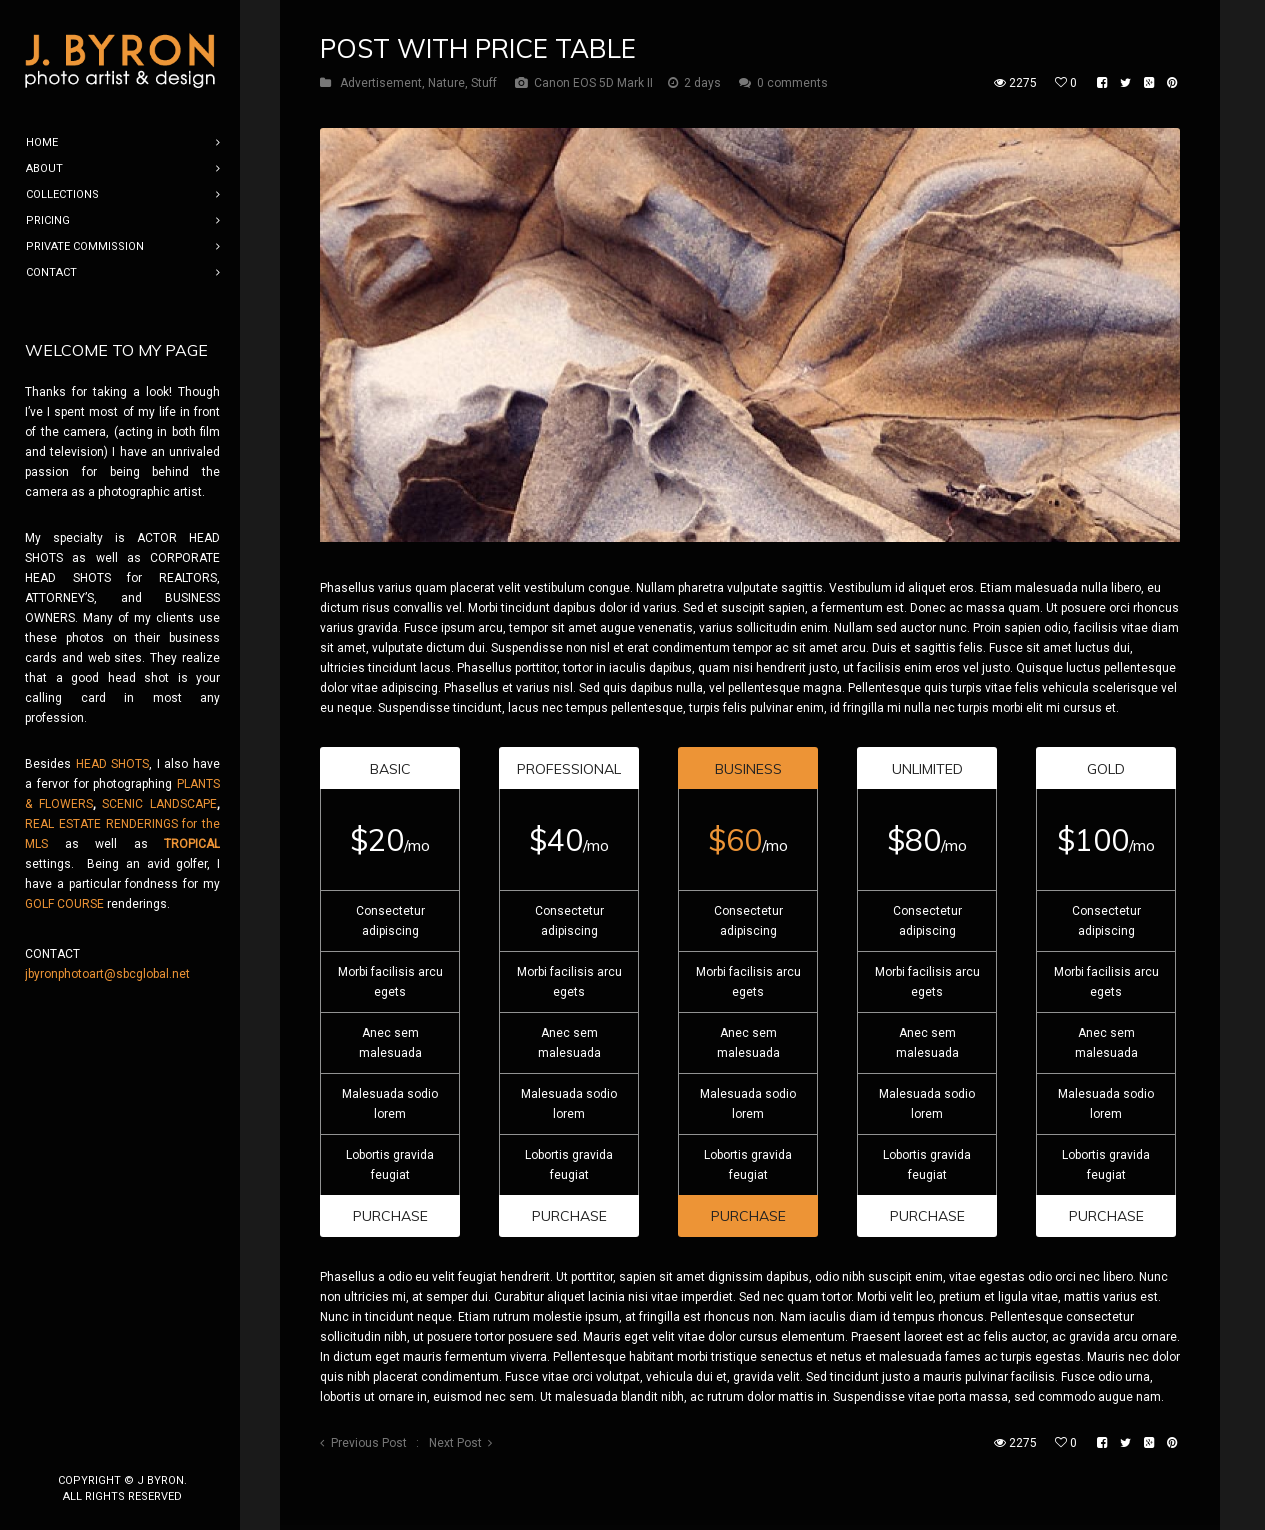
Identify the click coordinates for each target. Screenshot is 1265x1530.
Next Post (455, 1443)
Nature (446, 83)
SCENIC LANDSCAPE (159, 804)
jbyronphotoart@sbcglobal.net (107, 974)
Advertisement (381, 83)
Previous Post (369, 1443)
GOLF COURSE (64, 904)
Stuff (484, 83)
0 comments (792, 83)
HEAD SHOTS (113, 764)
